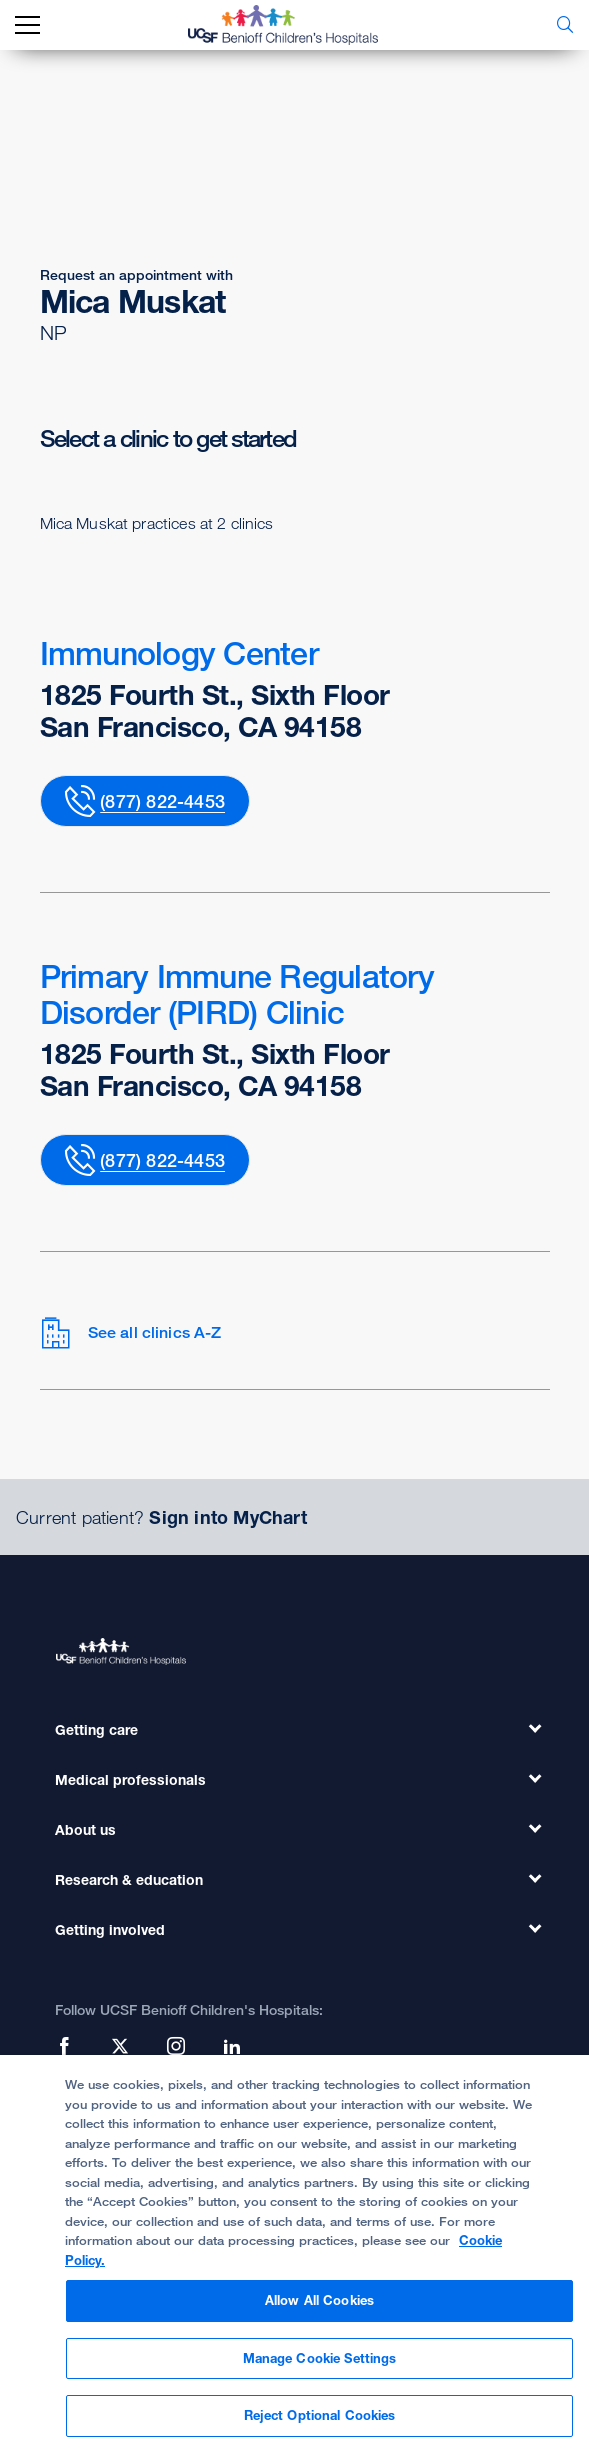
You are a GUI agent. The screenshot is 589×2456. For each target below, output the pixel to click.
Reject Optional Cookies (320, 2426)
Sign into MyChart (227, 1517)
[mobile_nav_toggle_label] (27, 25)
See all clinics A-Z (131, 1333)
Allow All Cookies (319, 2311)
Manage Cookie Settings (320, 2368)
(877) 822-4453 (162, 801)
